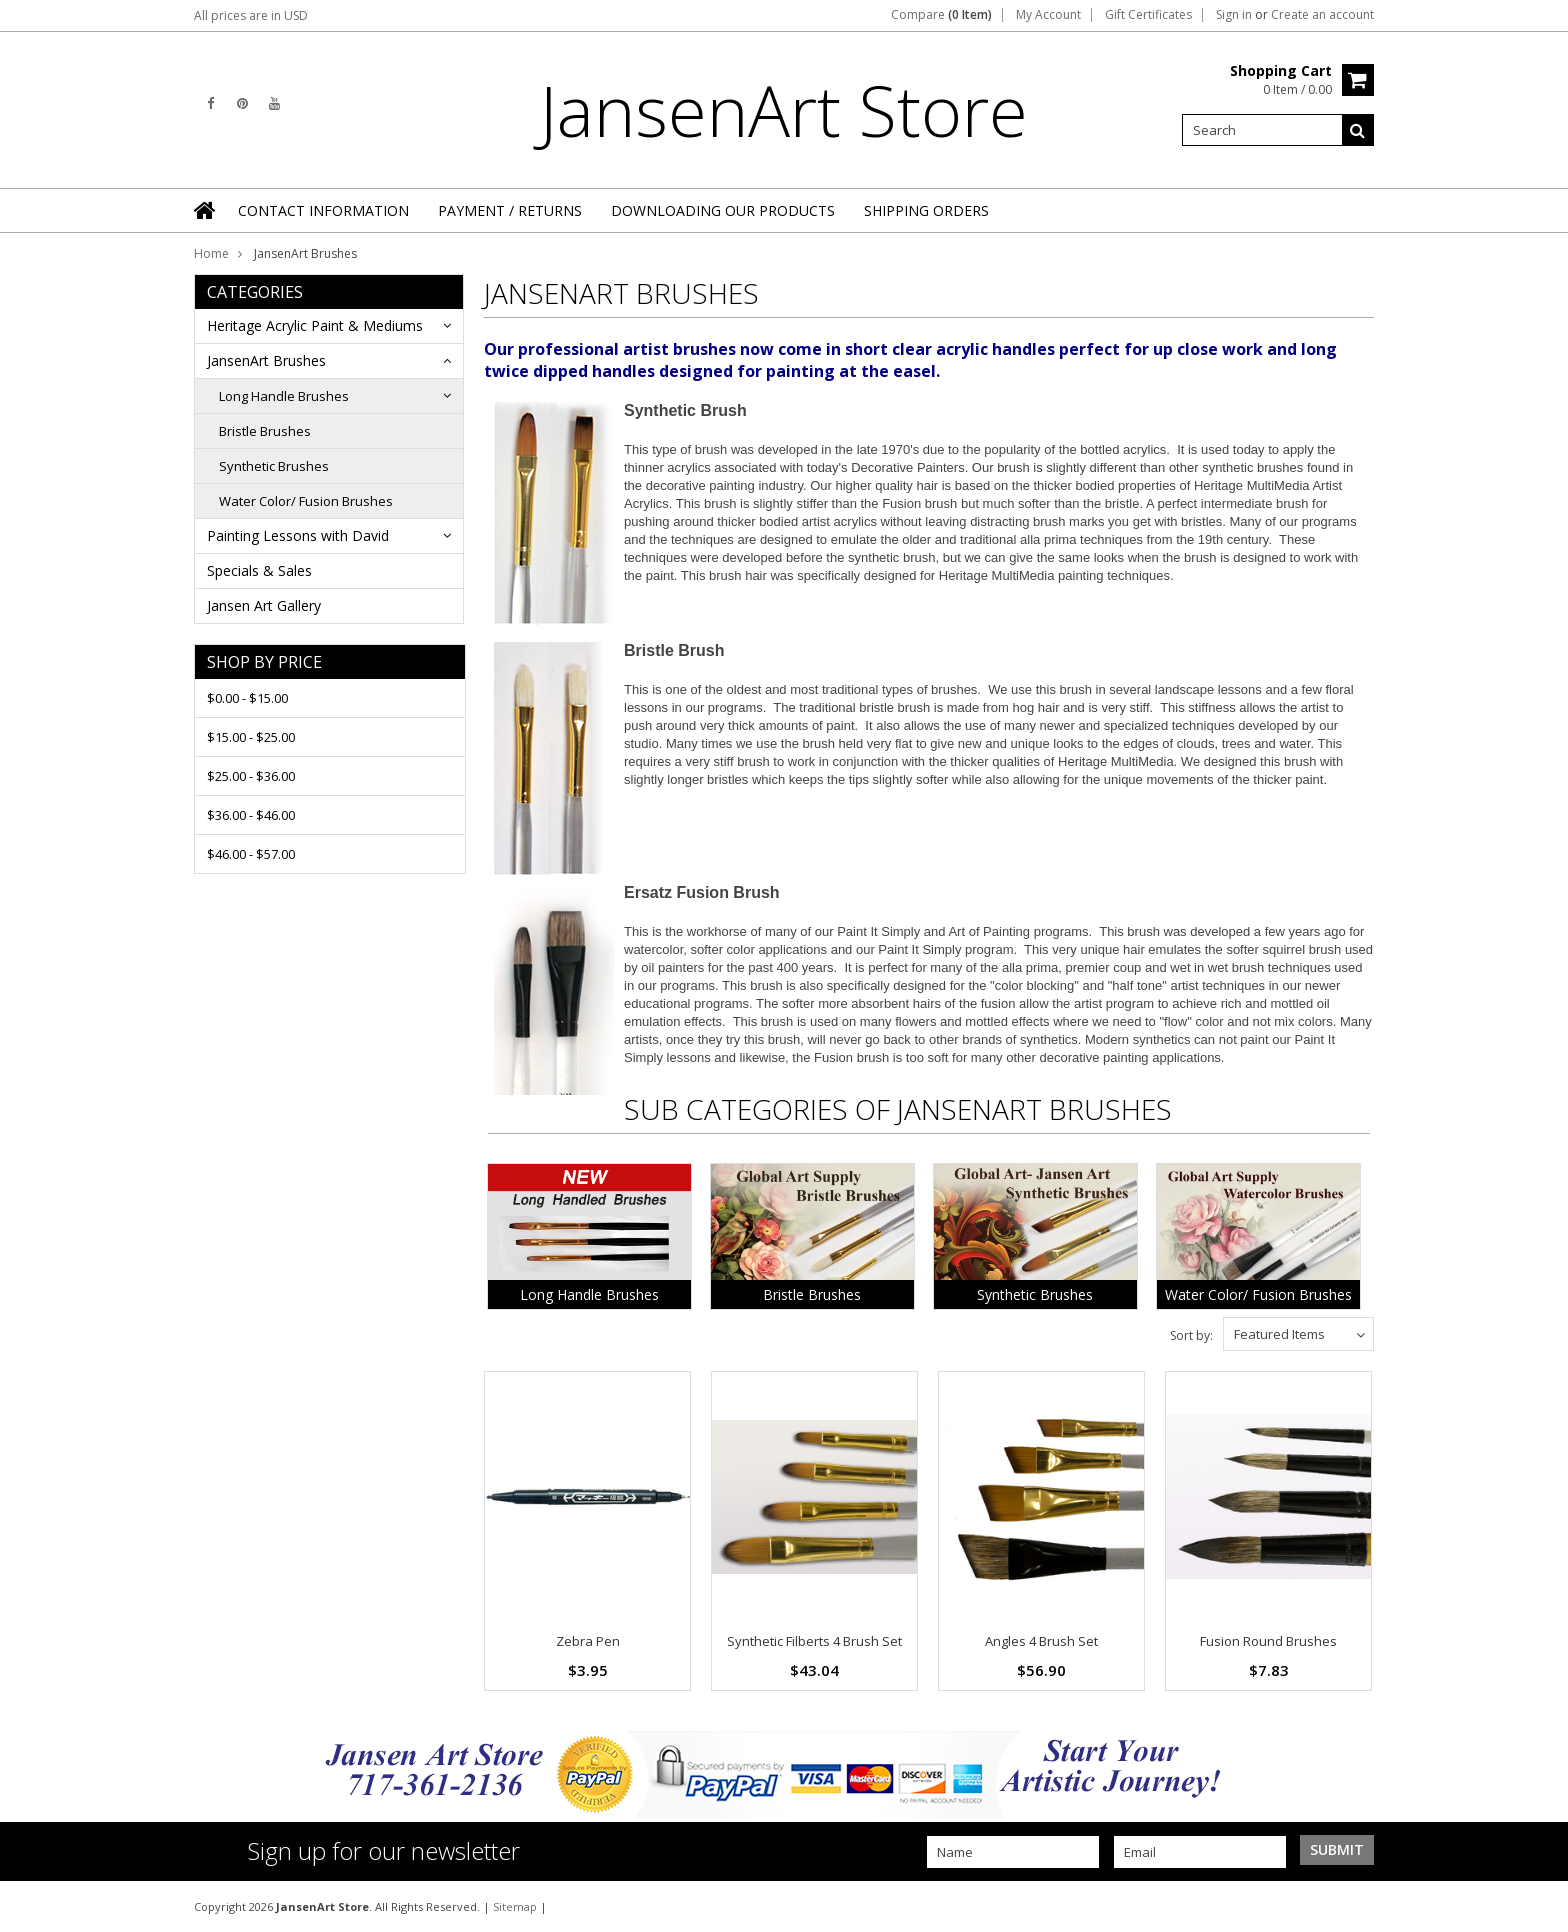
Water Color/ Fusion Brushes (306, 501)
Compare (941, 15)
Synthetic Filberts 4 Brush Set (814, 1641)
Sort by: (1191, 1335)
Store (784, 110)
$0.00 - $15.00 (247, 698)
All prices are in (251, 15)
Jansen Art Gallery (264, 605)
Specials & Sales (259, 570)
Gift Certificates (1148, 15)
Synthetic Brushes (274, 466)
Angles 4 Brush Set (1041, 1641)
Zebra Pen (588, 1641)
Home (211, 253)
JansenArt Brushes (266, 360)
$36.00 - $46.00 (251, 815)
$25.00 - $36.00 (251, 776)
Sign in (1234, 15)
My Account (1048, 15)
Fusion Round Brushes (1268, 1641)
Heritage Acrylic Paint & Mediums (315, 325)
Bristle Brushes (265, 431)
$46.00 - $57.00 (251, 854)
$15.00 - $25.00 (251, 737)
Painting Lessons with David (298, 535)
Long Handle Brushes (284, 396)
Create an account (1322, 15)
